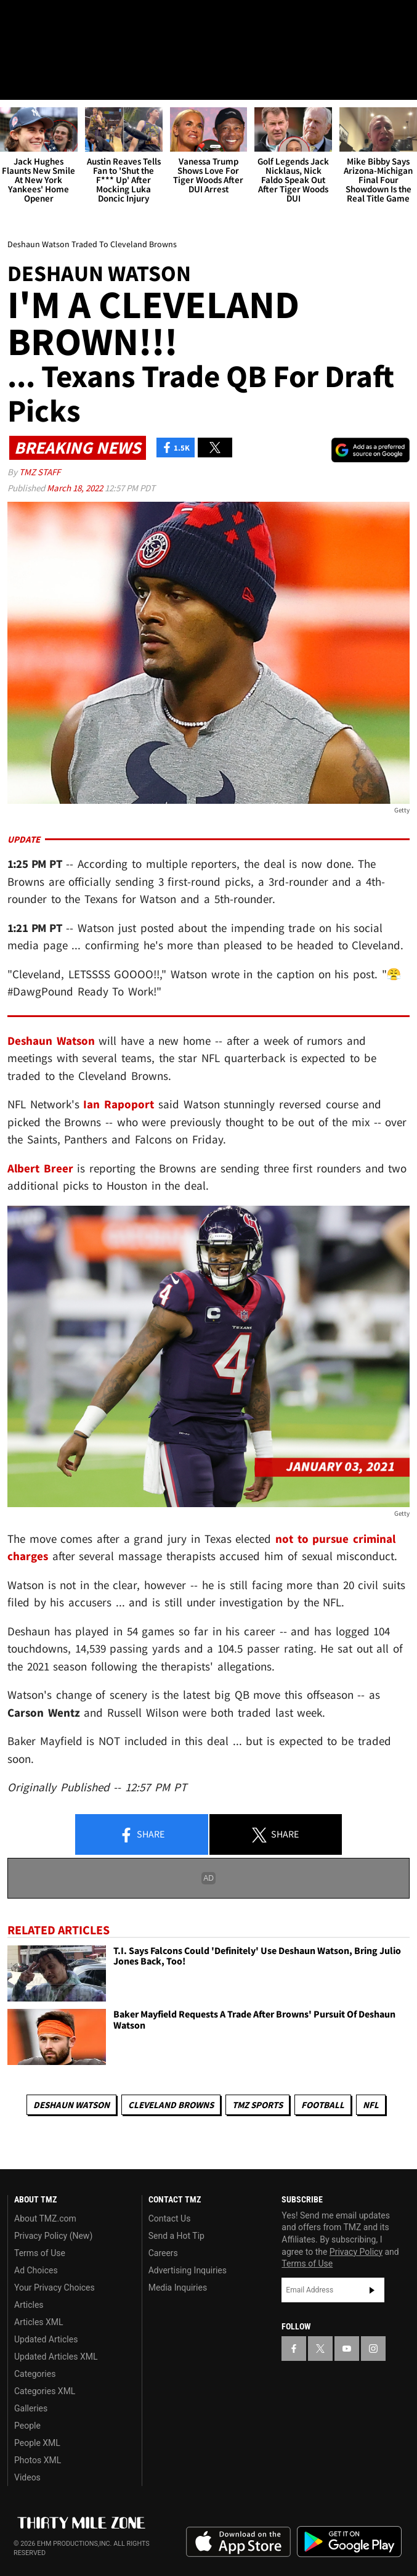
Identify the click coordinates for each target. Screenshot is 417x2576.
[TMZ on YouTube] (346, 2348)
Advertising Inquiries (187, 2270)
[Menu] (17, 82)
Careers (163, 2253)
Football (322, 2105)
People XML (37, 2443)
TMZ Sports (257, 2105)
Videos (27, 2477)
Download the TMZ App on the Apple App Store (238, 2542)
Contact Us (169, 2218)
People (27, 2426)
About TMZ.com (45, 2218)
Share (141, 1835)
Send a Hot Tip (176, 2236)
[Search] (400, 82)
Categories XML (44, 2391)
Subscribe (372, 2290)
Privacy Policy (356, 2252)
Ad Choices (36, 2270)
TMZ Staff (39, 472)
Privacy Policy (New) (53, 2236)
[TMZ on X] (39, 20)
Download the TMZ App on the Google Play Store (349, 2542)
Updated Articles (46, 2339)
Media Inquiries (177, 2287)
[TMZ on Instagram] (89, 20)
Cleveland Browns (171, 2105)
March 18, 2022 (76, 488)
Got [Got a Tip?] (41, 52)
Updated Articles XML (55, 2356)
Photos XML (37, 2460)
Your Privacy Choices (54, 2287)
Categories (34, 2374)
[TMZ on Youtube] (64, 20)
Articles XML (38, 2322)
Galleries (30, 2408)
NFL (371, 2105)
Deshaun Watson (71, 2105)
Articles (29, 2305)
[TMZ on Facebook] (15, 20)
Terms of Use (39, 2253)
